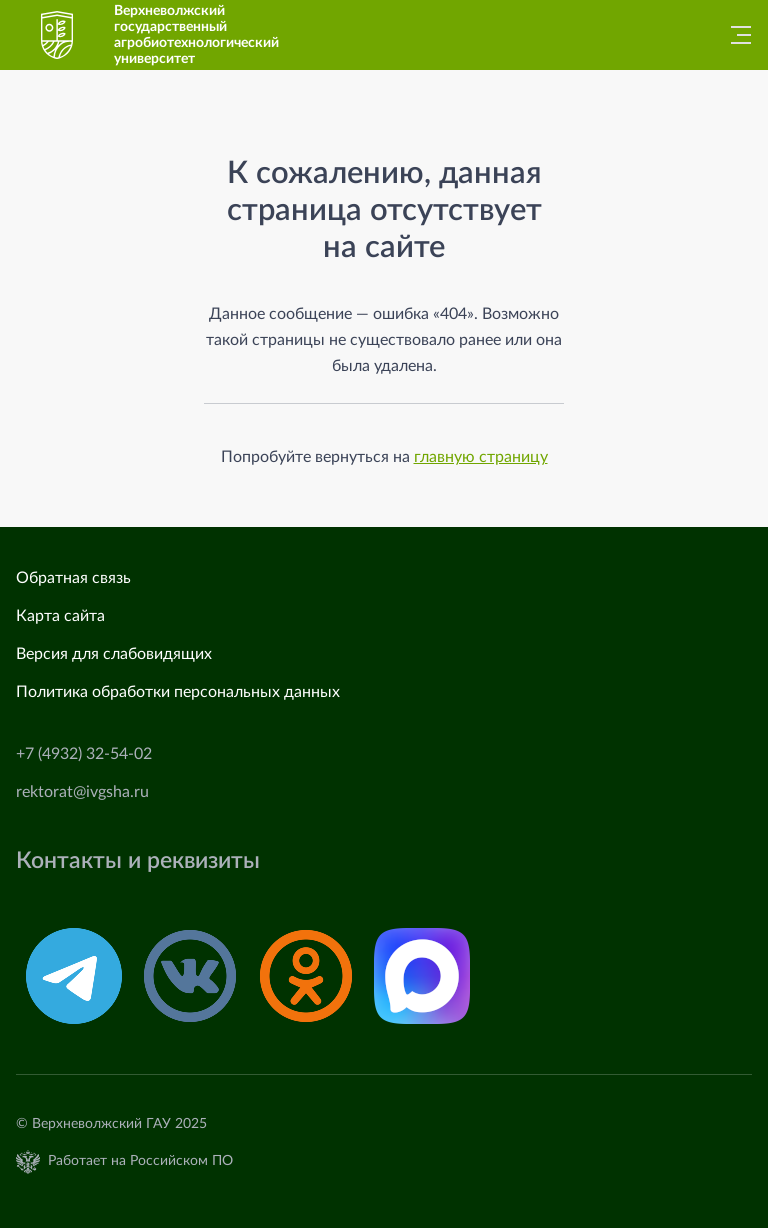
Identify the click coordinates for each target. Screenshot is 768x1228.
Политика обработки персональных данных (178, 692)
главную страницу (481, 457)
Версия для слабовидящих (114, 654)
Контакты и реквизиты (138, 861)
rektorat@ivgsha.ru (82, 792)
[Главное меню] (735, 35)
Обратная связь (73, 578)
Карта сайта (60, 616)
